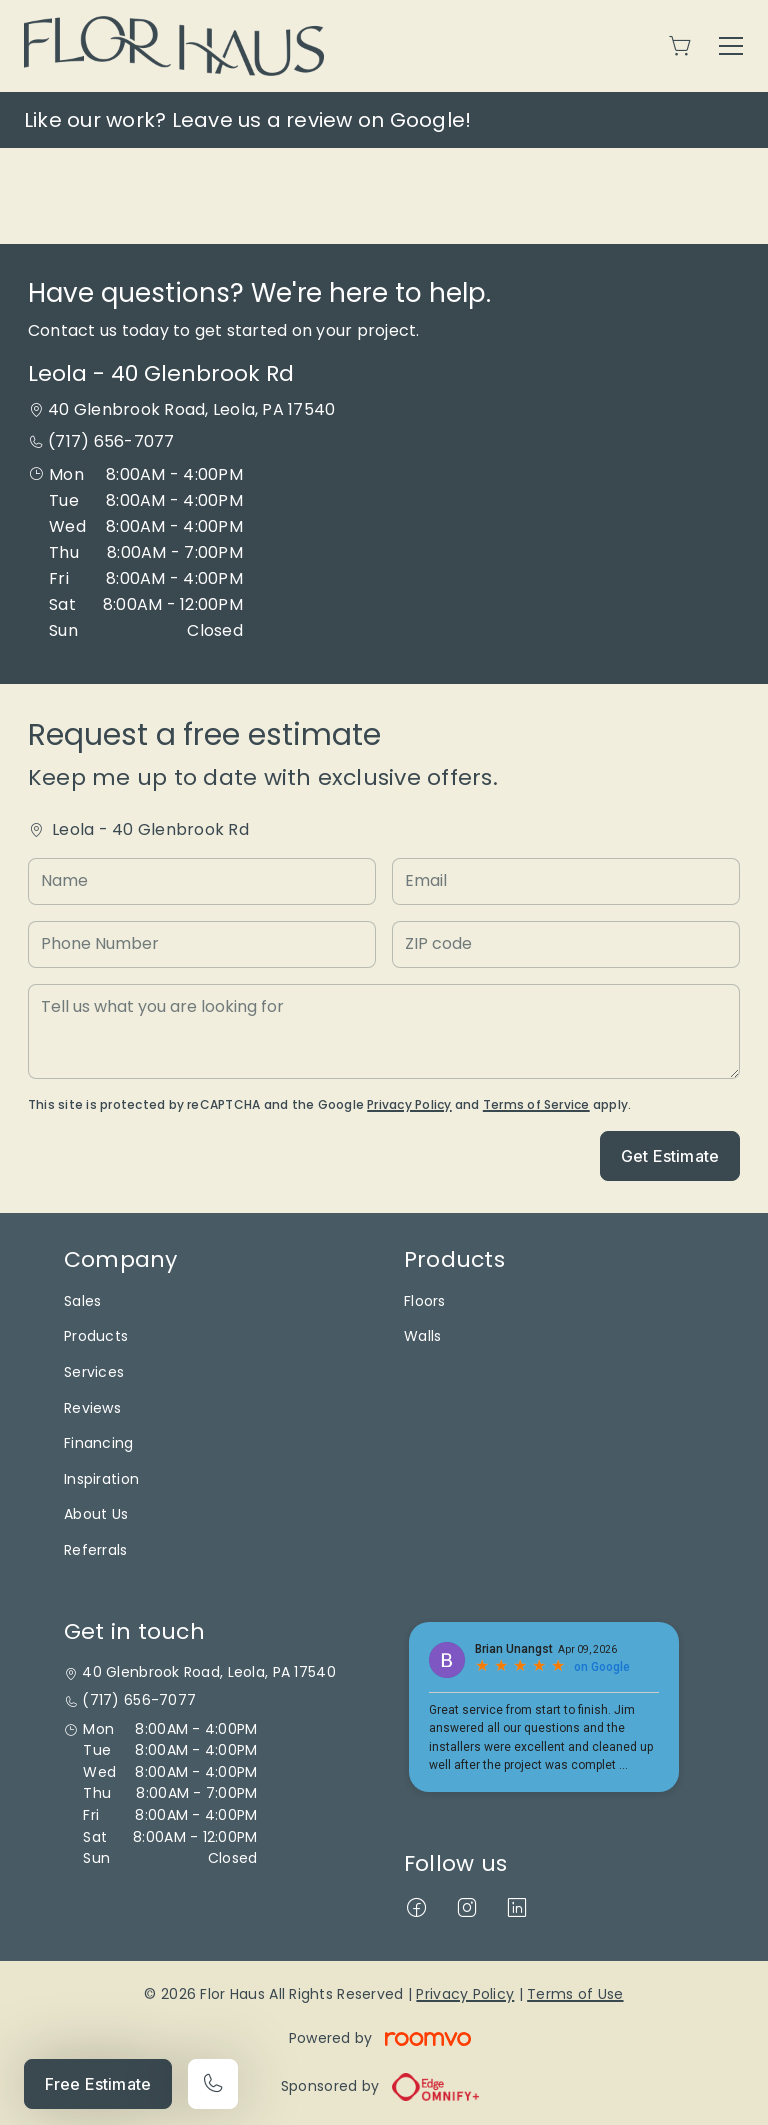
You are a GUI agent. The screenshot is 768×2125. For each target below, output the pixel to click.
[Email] (566, 881)
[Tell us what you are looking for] (384, 1031)
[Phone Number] (202, 944)
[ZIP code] (566, 944)
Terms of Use (575, 1994)
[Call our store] (213, 2084)
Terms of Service (536, 1104)
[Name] (202, 881)
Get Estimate (670, 1156)
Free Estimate (98, 2084)
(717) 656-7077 (111, 441)
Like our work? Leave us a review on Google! (247, 120)
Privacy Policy (409, 1104)
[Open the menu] (731, 46)
